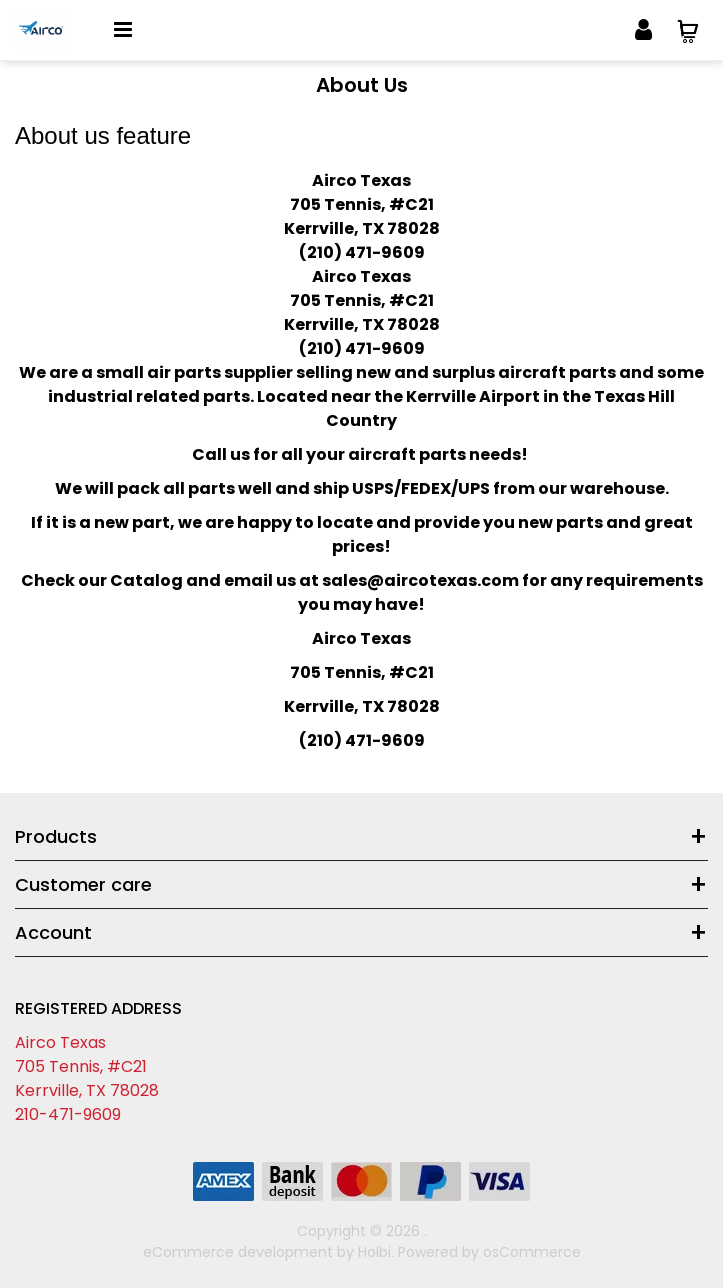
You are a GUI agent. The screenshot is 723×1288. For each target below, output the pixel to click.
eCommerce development (238, 1252)
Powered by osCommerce (489, 1252)
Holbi (374, 1252)
